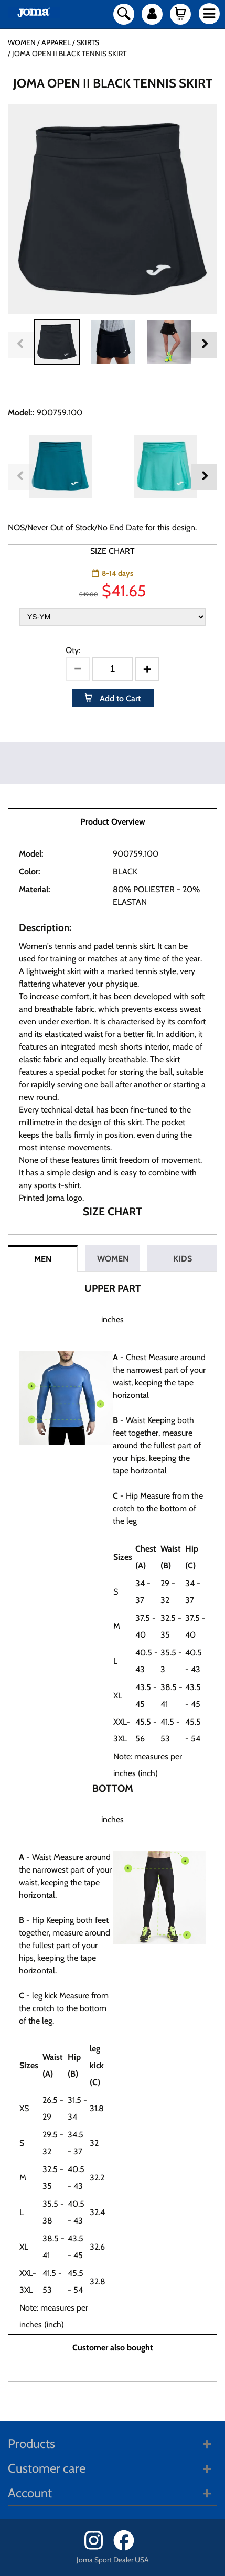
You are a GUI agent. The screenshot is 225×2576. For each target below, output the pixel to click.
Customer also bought (112, 2348)
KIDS (182, 1259)
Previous (21, 345)
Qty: (73, 650)
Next (204, 345)
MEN (42, 1259)
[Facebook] (127, 2548)
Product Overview (112, 822)
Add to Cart (119, 698)
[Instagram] (97, 2548)
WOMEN (112, 1259)
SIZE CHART (112, 551)
